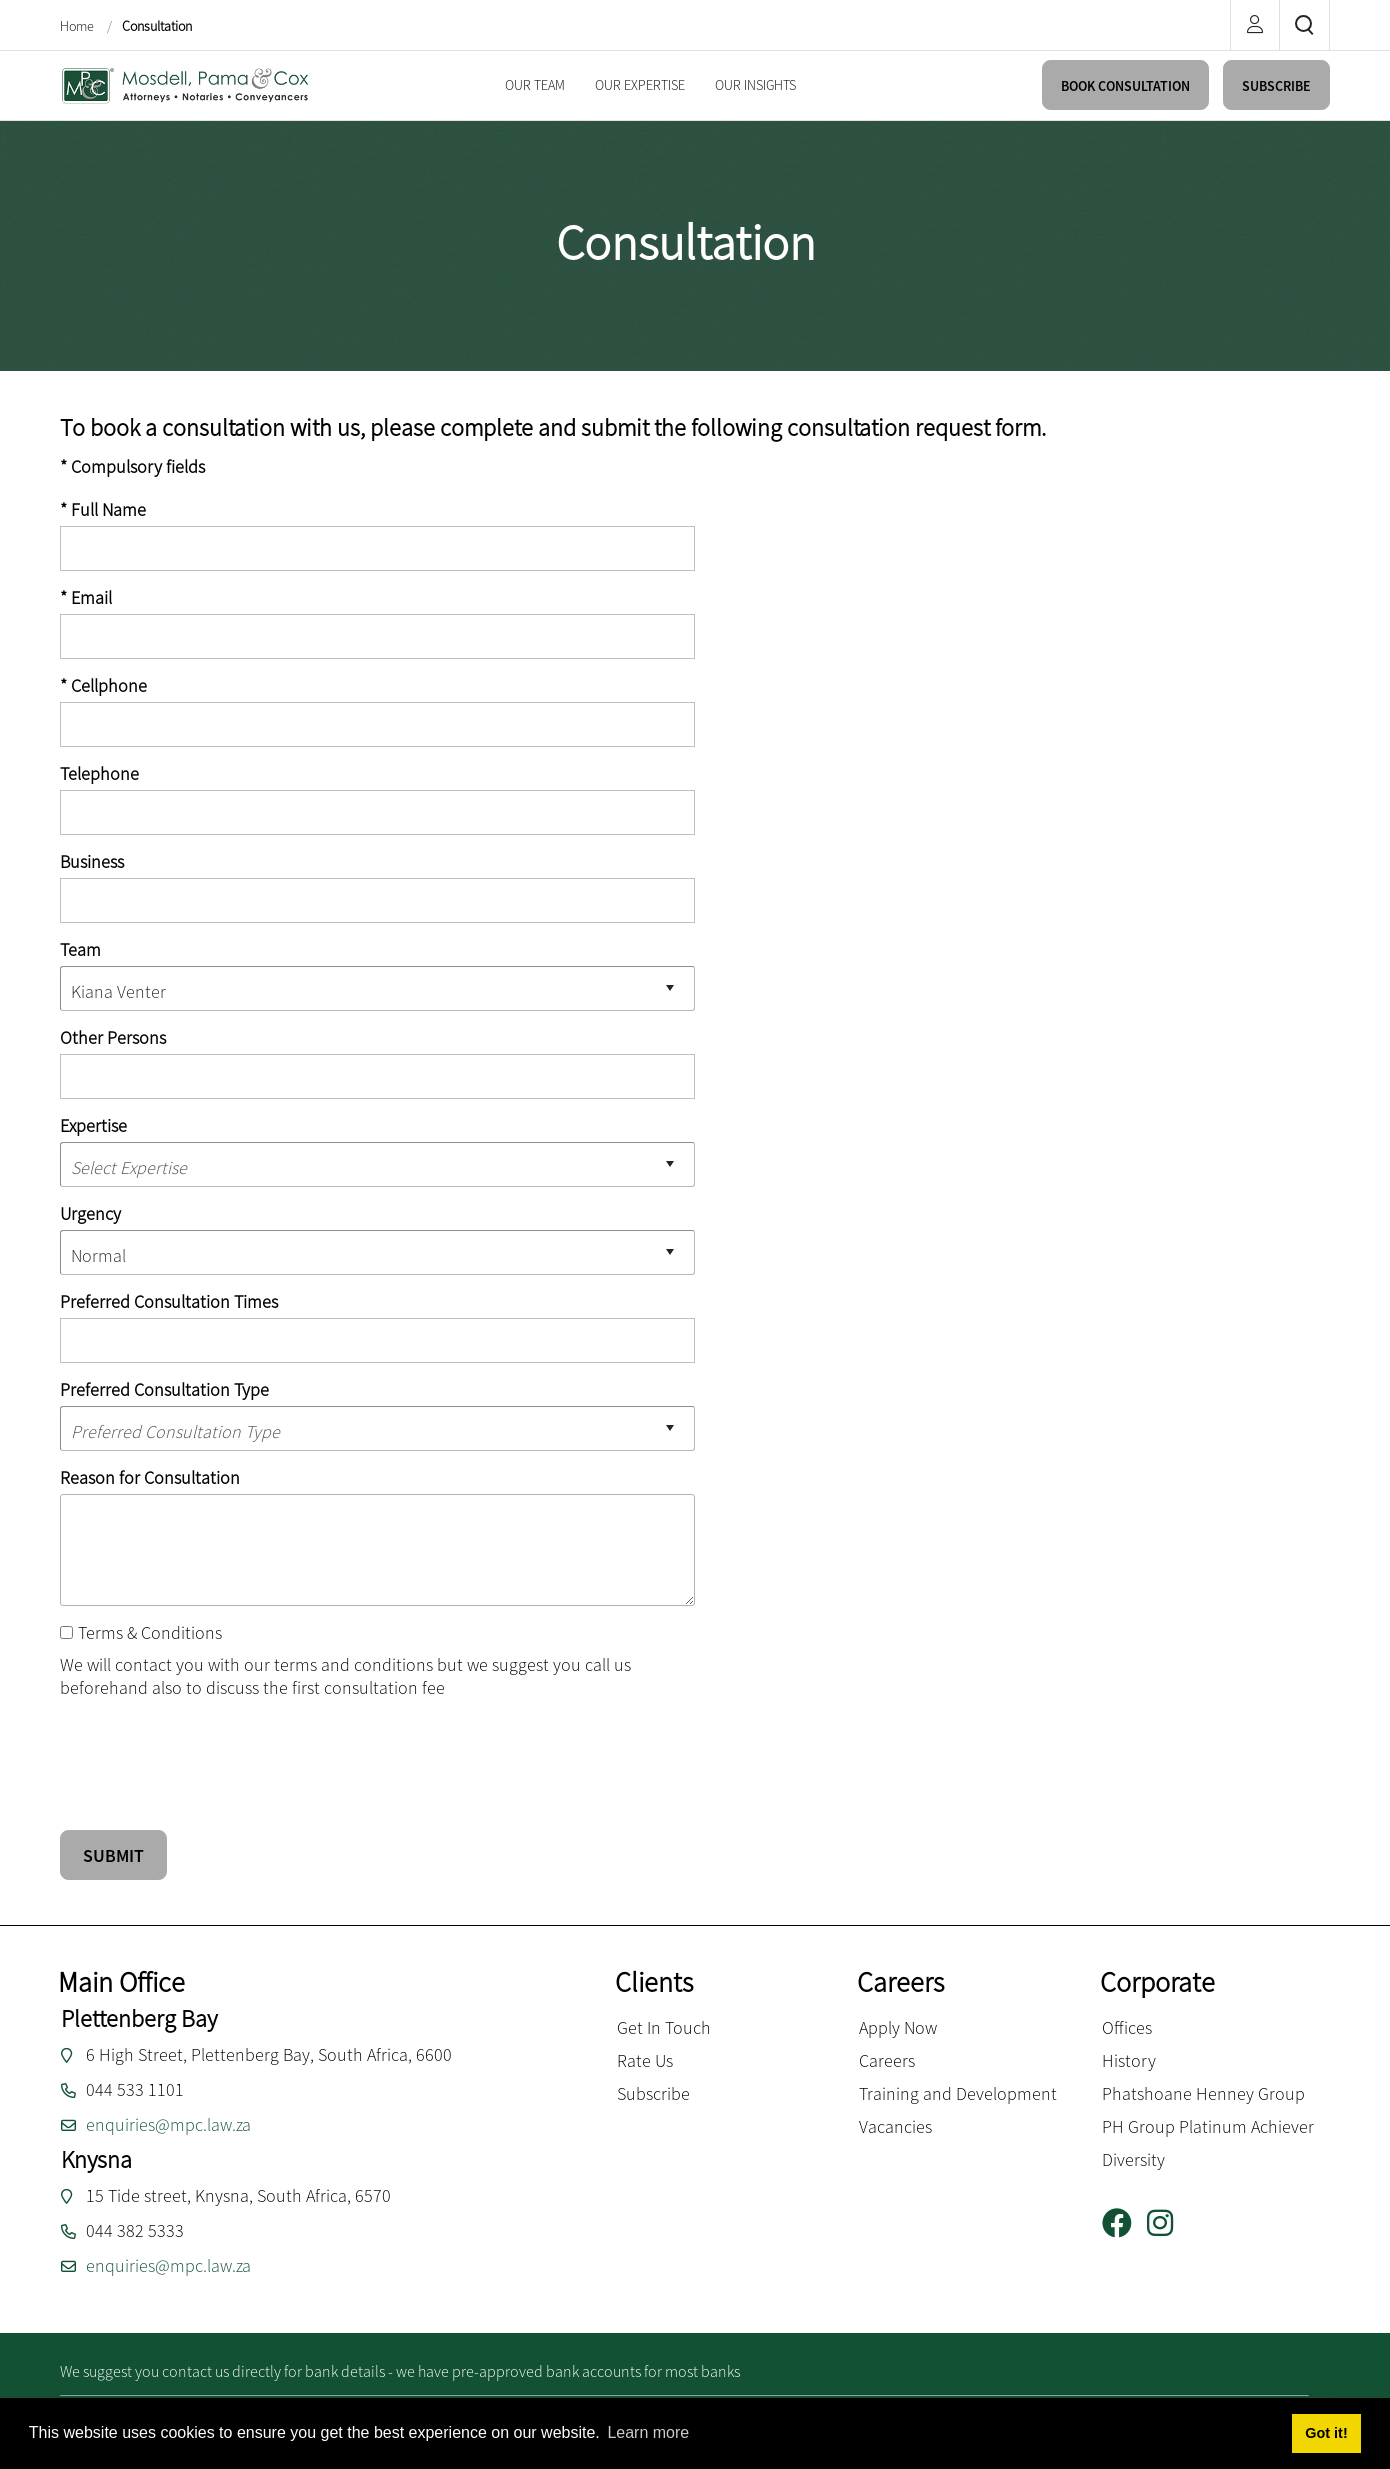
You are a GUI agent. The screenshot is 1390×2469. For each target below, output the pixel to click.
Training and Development (958, 2093)
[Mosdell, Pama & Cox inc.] (185, 83)
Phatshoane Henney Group (1203, 2093)
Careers (887, 2060)
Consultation (157, 26)
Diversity (1133, 2159)
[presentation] (212, 1753)
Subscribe (653, 2093)
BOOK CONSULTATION (1125, 86)
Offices (1127, 2027)
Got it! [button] (1326, 2433)
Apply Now (898, 2027)
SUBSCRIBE (1276, 86)
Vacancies (895, 2126)
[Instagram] (1167, 2223)
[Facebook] (1124, 2223)
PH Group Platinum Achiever (1208, 2126)
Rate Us (645, 2060)
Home (78, 26)
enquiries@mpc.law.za (168, 2124)
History (1129, 2060)
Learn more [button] (648, 2432)
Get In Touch (664, 2027)
